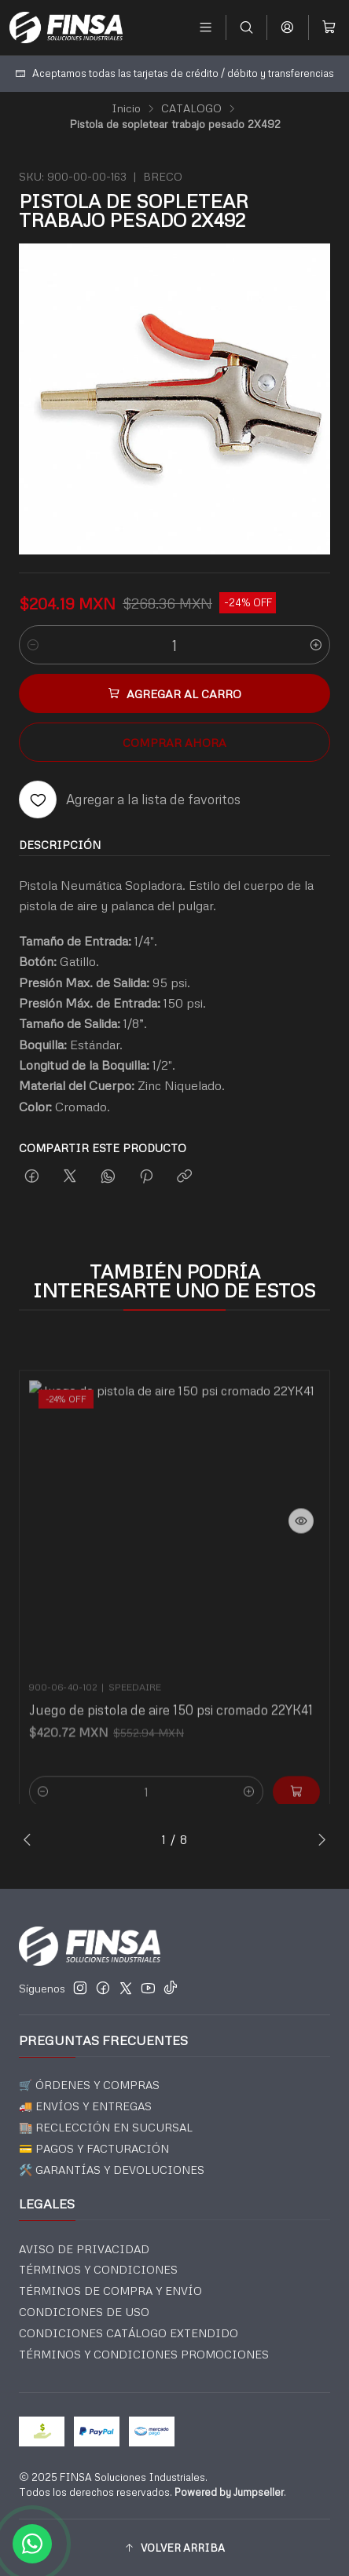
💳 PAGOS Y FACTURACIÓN (94, 2148)
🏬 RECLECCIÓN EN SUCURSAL (106, 2127)
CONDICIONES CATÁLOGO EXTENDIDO (128, 2333)
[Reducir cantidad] (33, 645)
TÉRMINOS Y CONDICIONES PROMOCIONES (144, 2354)
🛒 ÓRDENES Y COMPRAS (89, 2084)
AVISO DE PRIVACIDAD (84, 2249)
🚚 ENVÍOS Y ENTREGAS (85, 2106)
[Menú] (205, 27)
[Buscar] (246, 27)
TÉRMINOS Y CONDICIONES (98, 2269)
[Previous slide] (30, 1839)
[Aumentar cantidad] (316, 645)
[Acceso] (287, 27)
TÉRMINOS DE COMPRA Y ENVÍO (110, 2290)
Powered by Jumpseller (229, 2492)
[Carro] (329, 27)
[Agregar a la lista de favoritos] (130, 799)
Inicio (126, 108)
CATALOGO (191, 108)
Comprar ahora (174, 742)
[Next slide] (318, 1839)
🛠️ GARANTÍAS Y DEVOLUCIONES (111, 2169)
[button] (174, 2547)
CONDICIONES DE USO (84, 2311)
